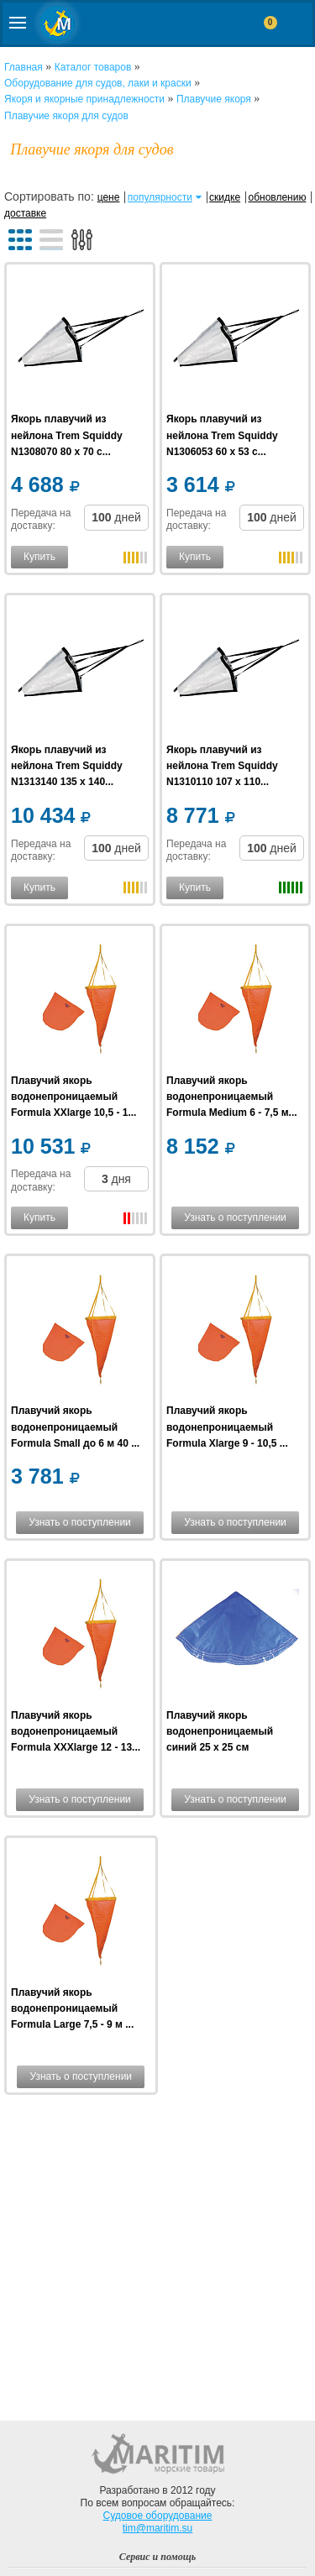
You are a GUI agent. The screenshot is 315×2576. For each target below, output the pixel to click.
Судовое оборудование (158, 2515)
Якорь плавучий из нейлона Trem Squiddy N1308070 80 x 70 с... (67, 435)
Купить (39, 557)
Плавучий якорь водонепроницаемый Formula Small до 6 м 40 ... (75, 1426)
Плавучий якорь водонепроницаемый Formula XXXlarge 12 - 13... (75, 1731)
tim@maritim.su (158, 2528)
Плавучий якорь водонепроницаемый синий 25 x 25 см (219, 1731)
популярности (160, 197)
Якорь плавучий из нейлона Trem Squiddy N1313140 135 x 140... (67, 766)
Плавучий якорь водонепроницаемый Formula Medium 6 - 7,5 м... (231, 1096)
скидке (224, 197)
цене (108, 197)
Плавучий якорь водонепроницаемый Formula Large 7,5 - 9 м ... (72, 2008)
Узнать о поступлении (235, 1217)
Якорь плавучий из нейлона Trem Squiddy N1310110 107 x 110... (222, 766)
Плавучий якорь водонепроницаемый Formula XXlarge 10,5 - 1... (73, 1096)
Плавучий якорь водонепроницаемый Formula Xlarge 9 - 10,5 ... (227, 1426)
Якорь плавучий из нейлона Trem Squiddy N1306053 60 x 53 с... (222, 435)
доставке (25, 213)
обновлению (277, 197)
